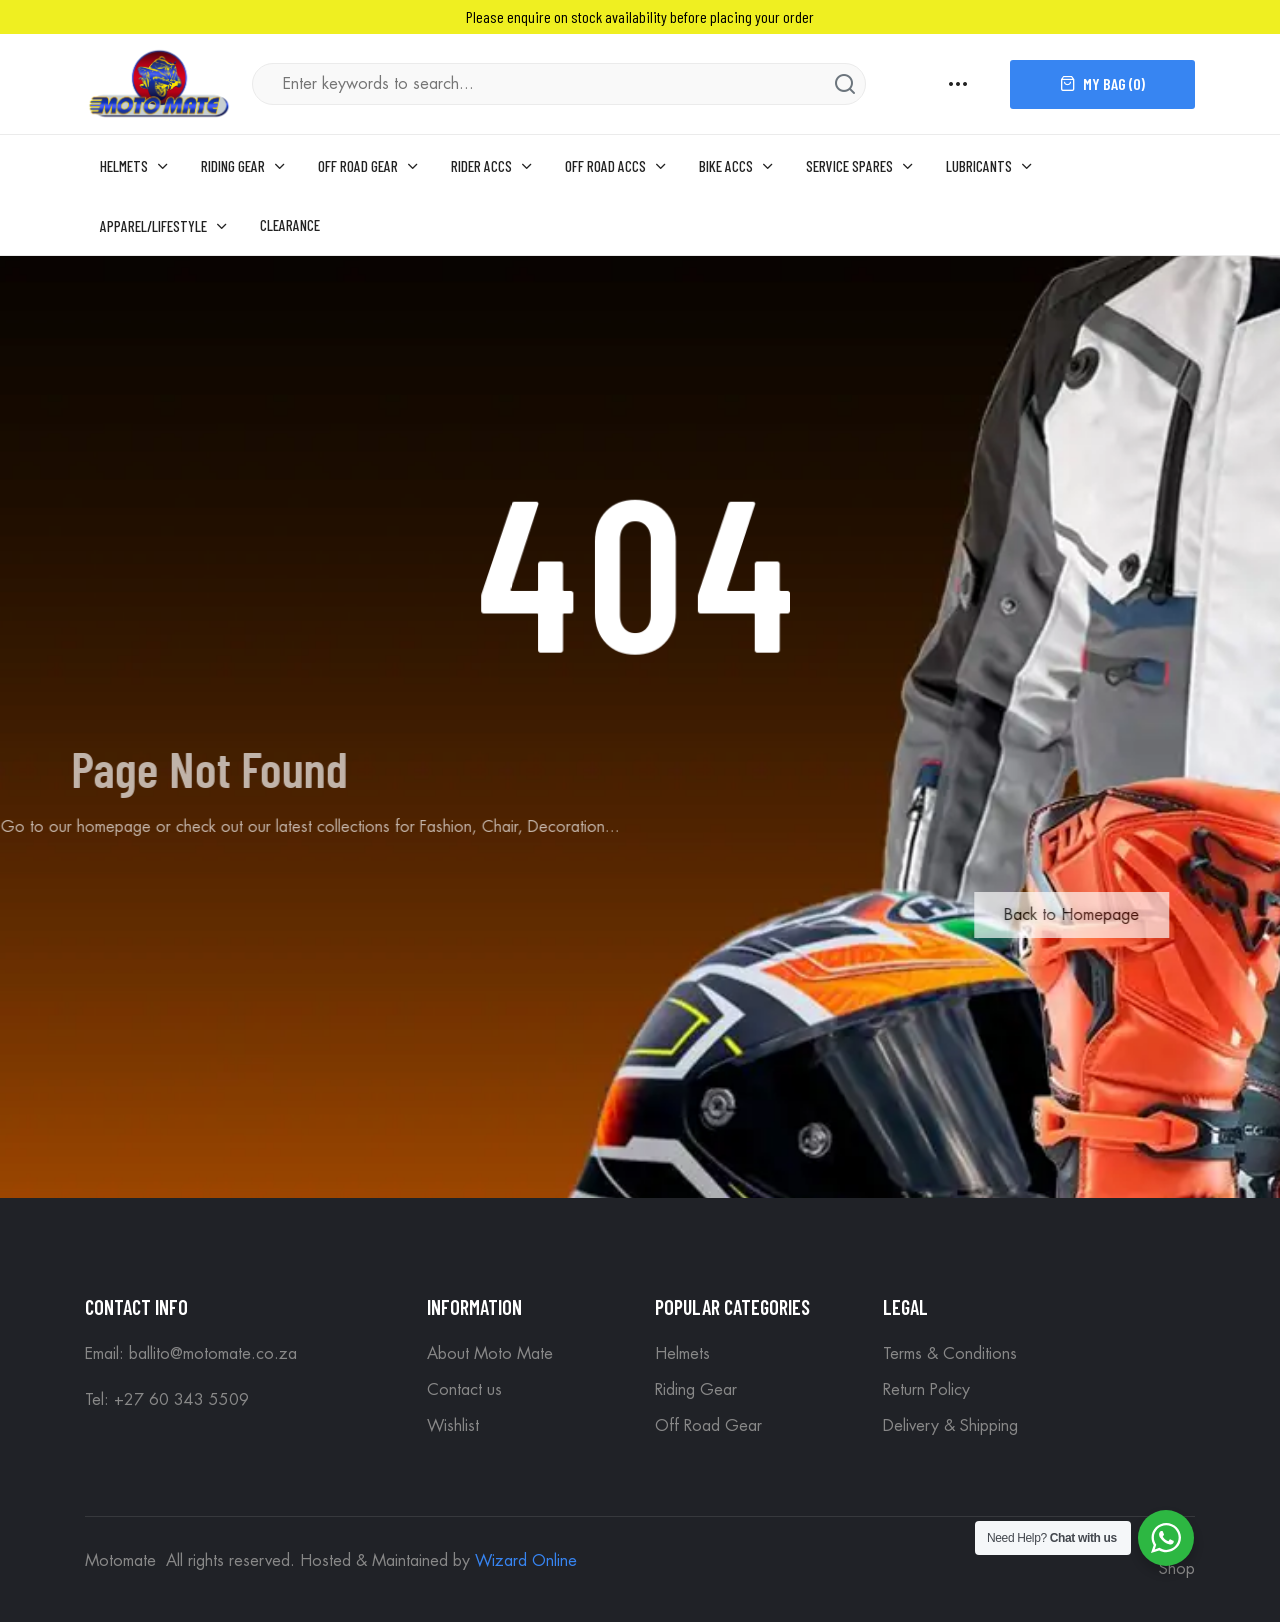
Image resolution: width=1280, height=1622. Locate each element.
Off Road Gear (708, 1426)
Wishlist (453, 1426)
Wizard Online (526, 1561)
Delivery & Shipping (950, 1426)
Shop (1177, 1569)
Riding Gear (696, 1390)
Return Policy (926, 1390)
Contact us (464, 1390)
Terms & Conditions (950, 1354)
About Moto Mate (490, 1354)
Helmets (682, 1354)
